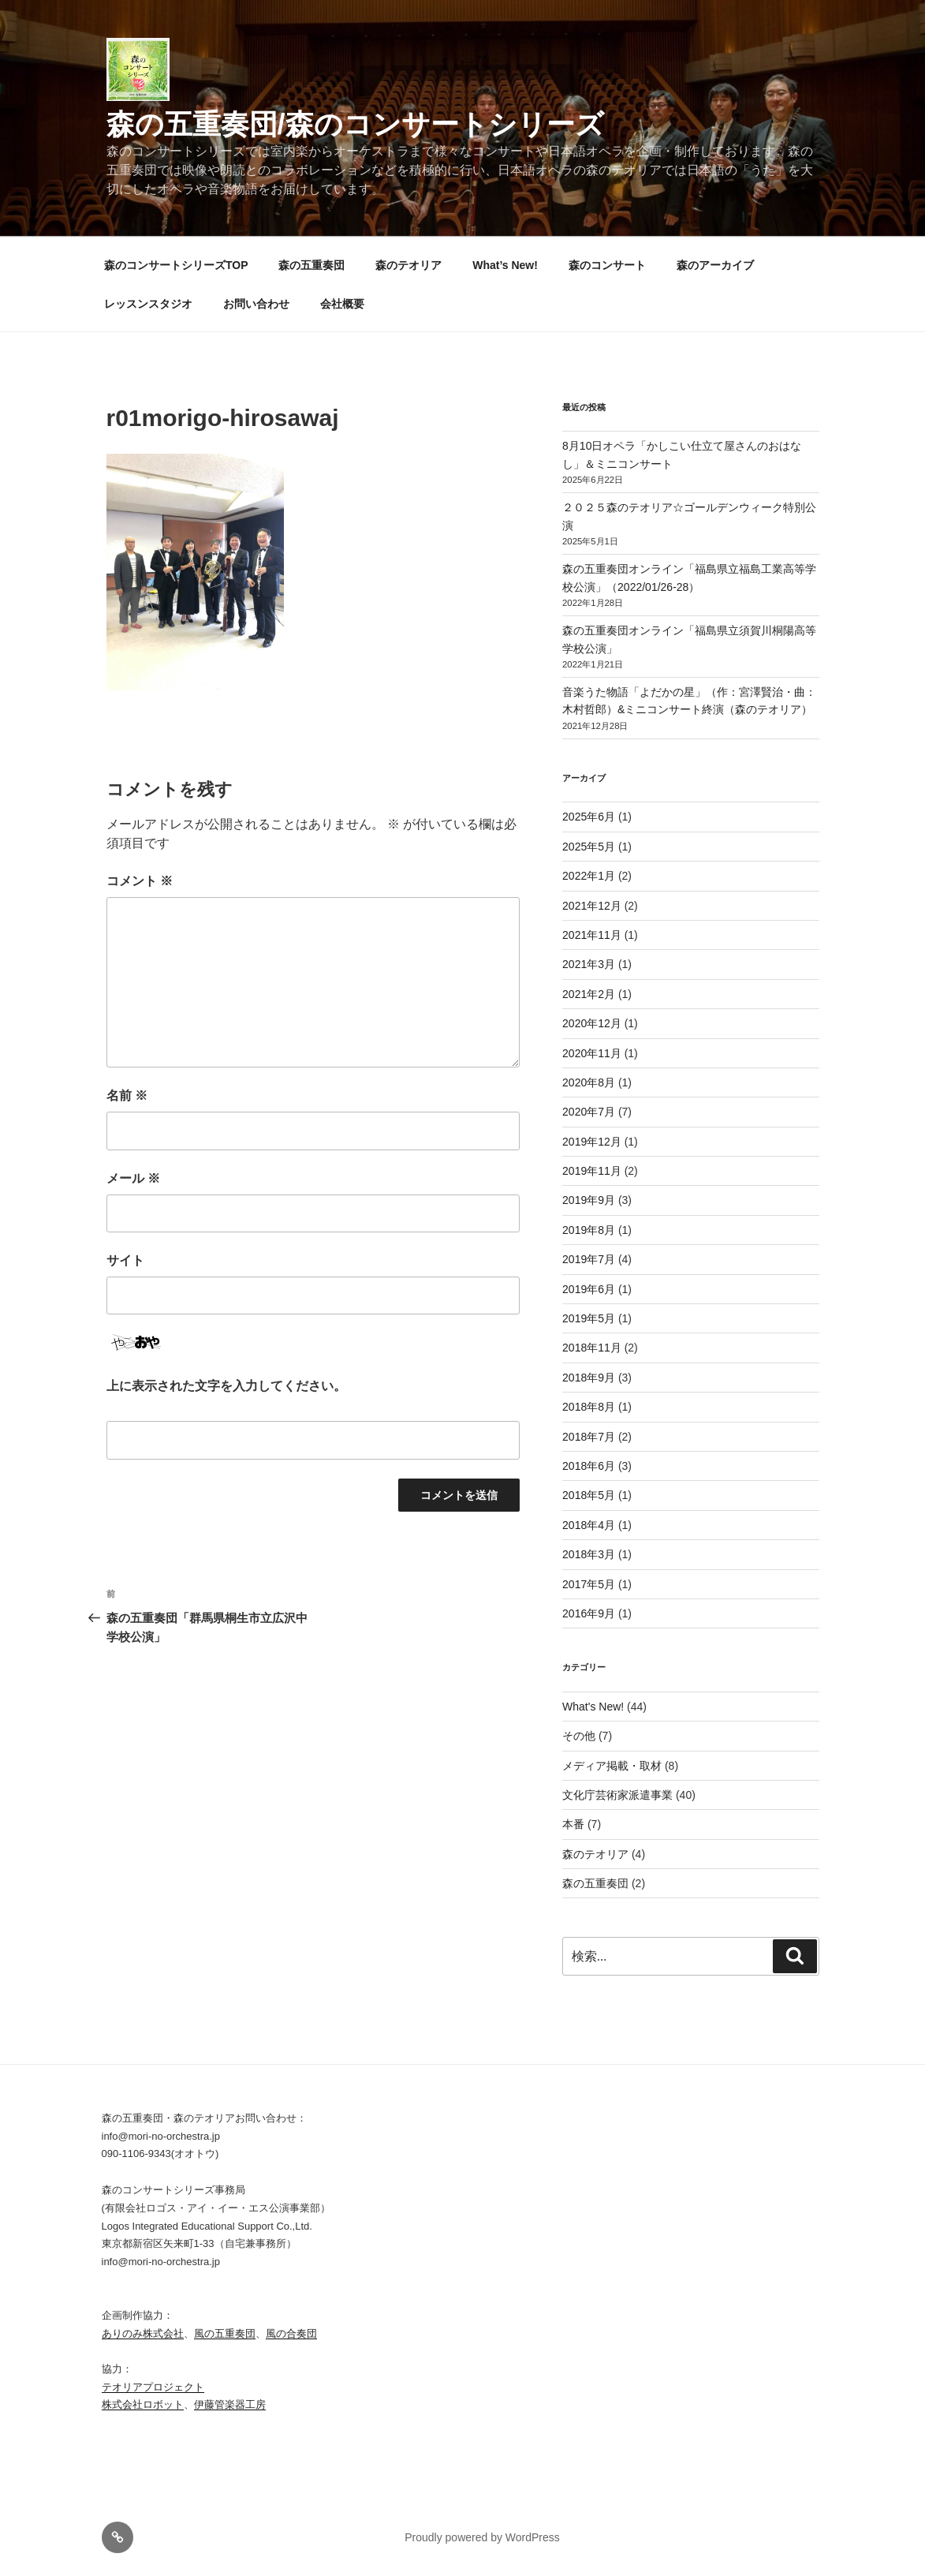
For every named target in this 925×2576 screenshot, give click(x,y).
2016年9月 (588, 1613)
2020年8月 (588, 1082)
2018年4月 (588, 1525)
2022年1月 (588, 875)
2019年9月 (588, 1200)
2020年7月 (588, 1111)
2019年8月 (588, 1230)
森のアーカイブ (715, 265)
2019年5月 (588, 1318)
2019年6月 (588, 1289)
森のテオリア (408, 265)
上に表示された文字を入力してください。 (226, 1386)
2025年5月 (588, 846)
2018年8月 (588, 1406)
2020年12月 (591, 1023)
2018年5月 (588, 1495)
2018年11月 (591, 1347)
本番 (573, 1824)
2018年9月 (588, 1377)
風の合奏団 (291, 2333)
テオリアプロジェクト (153, 2387)
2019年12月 (591, 1141)
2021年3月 (588, 964)
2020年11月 (591, 1053)
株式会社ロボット (143, 2404)
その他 (578, 1735)
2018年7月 (588, 1436)
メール (133, 1178)
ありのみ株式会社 (143, 2333)
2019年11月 (591, 1171)
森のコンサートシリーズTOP (176, 265)
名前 (126, 1095)
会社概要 (342, 303)
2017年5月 (588, 1584)
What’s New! (505, 265)
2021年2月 (588, 994)
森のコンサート (607, 265)
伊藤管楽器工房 (230, 2404)
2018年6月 (588, 1466)
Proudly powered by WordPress (482, 2537)
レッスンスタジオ (148, 303)
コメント (139, 881)
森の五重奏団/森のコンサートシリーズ (355, 124)
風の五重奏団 (224, 2333)
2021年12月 (591, 905)
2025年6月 (588, 816)
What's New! (593, 1706)
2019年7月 (588, 1259)
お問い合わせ (256, 303)
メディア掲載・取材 (612, 1765)
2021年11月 (591, 935)
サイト (125, 1260)
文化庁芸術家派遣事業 (617, 1795)
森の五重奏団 (311, 265)
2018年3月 (588, 1554)
